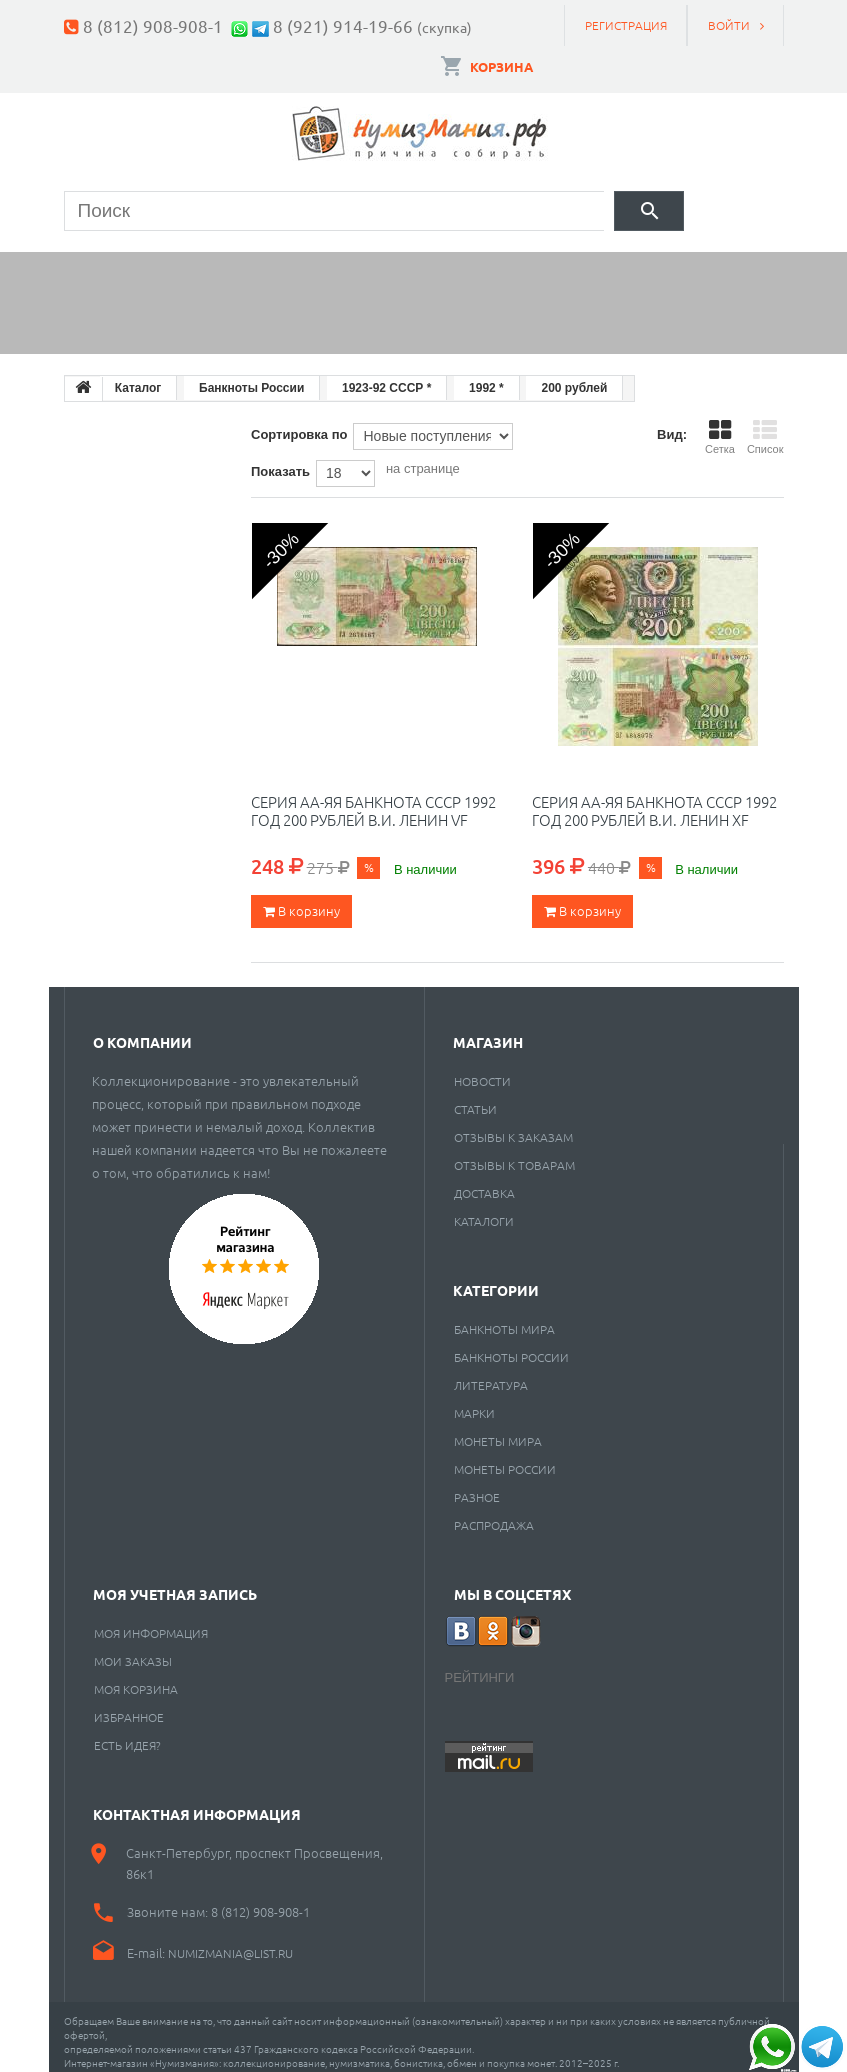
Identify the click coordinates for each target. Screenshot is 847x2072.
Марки (390, 267)
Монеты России (505, 1458)
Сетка (720, 426)
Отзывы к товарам (514, 1154)
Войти (729, 25)
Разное (115, 318)
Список (765, 426)
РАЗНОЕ (477, 1486)
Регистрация (626, 25)
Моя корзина (136, 1678)
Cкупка (238, 318)
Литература (491, 1374)
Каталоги (484, 1210)
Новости (482, 1070)
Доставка (484, 1182)
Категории (496, 1279)
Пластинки (640, 267)
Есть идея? (127, 1734)
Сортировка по (299, 423)
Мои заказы (133, 1650)
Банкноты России (511, 1346)
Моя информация (151, 1622)
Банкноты (258, 267)
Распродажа (494, 1514)
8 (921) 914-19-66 (343, 25)
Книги (505, 267)
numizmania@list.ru (230, 1942)
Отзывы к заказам (513, 1126)
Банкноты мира (504, 1318)
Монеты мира (498, 1430)
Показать (280, 460)
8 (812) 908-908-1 (153, 25)
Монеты (119, 267)
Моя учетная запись (175, 1583)
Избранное (129, 1706)
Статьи (475, 1098)
